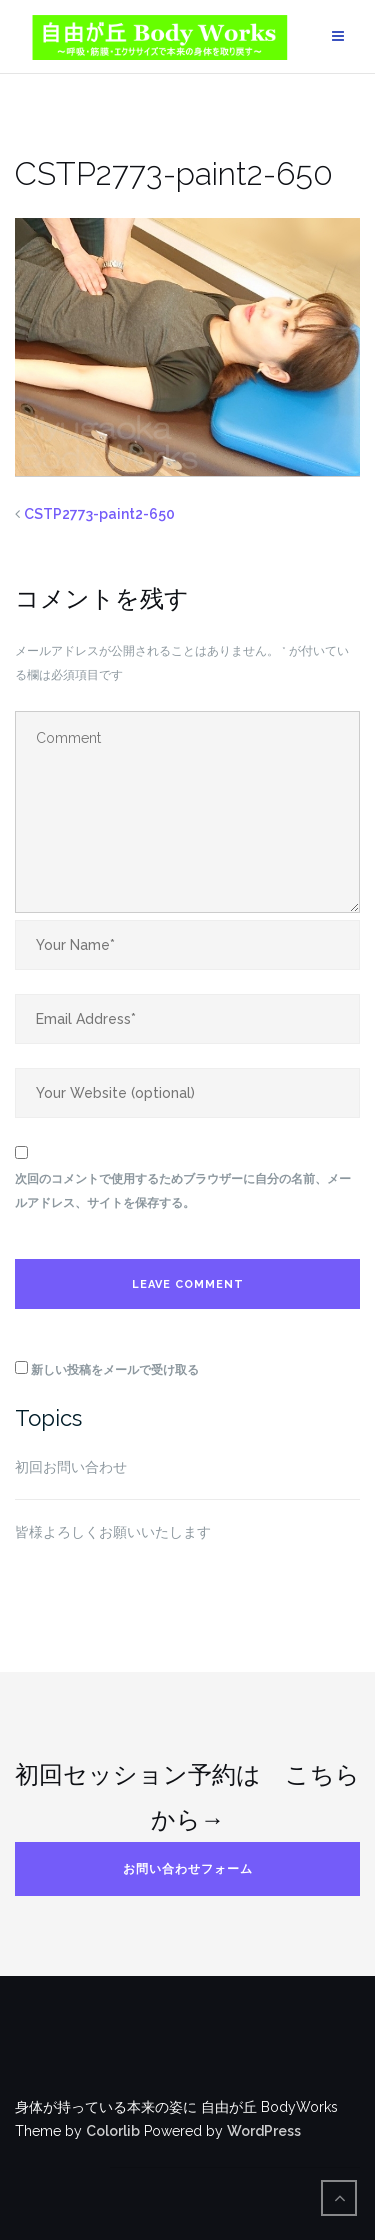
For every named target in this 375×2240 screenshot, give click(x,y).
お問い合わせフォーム (188, 1869)
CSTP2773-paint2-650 (99, 514)
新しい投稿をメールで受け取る (115, 1370)
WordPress (264, 2131)
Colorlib (113, 2131)
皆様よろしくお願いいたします (113, 1532)
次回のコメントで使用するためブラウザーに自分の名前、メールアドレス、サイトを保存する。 (183, 1191)
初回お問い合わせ (71, 1467)
